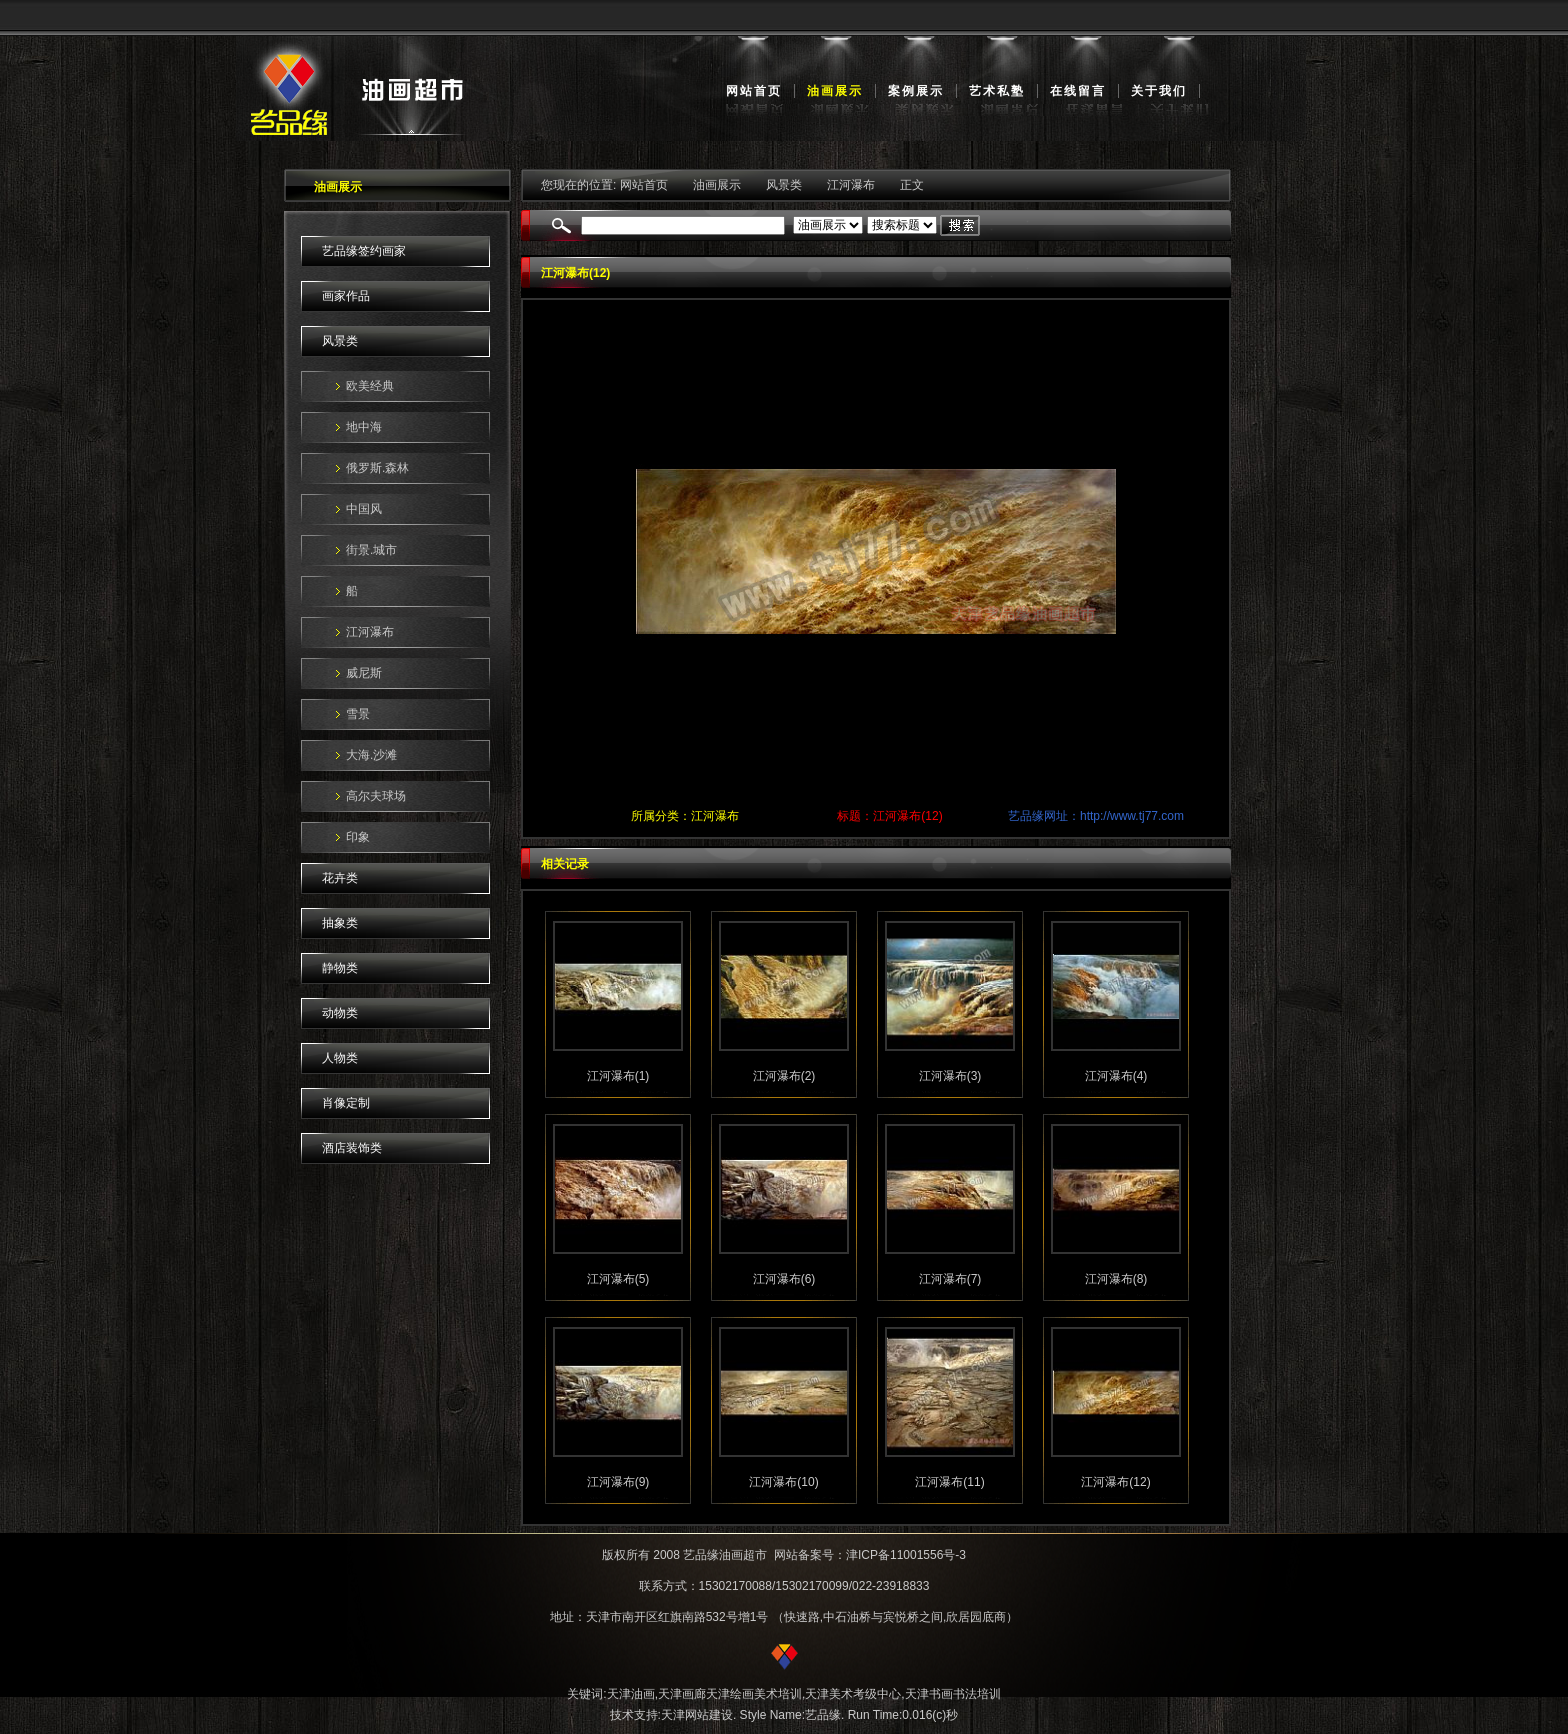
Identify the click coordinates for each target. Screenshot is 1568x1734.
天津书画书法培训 (953, 1694)
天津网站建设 (697, 1715)
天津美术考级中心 (853, 1694)
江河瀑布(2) (784, 1076)
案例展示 (916, 91)
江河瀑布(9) (618, 1482)
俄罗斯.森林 (377, 468)
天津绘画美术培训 (754, 1694)
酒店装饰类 (352, 1148)
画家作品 (346, 296)
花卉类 (340, 878)
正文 (912, 185)
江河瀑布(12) (1115, 1482)
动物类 (340, 1013)
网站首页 (754, 91)
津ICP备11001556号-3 (906, 1555)
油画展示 (835, 91)
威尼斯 (364, 673)
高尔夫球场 (376, 796)
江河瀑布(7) (950, 1279)
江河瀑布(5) (618, 1279)
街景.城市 (371, 550)
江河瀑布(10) (783, 1482)
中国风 (364, 509)
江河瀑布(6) (784, 1279)
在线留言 (1078, 91)
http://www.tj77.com (1132, 816)
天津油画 (631, 1694)
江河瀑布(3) (950, 1076)
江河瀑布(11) (949, 1482)
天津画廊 (682, 1694)
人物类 (340, 1058)
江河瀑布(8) (1116, 1279)
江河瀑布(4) (1116, 1076)
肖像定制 (346, 1103)
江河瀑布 (370, 632)
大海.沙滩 (371, 755)
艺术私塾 (997, 91)
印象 (358, 837)
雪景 (358, 714)
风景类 (340, 341)
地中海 (364, 427)
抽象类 (340, 923)
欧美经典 (370, 386)
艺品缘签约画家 (364, 251)
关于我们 (1159, 91)
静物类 (340, 968)
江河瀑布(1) (618, 1076)
